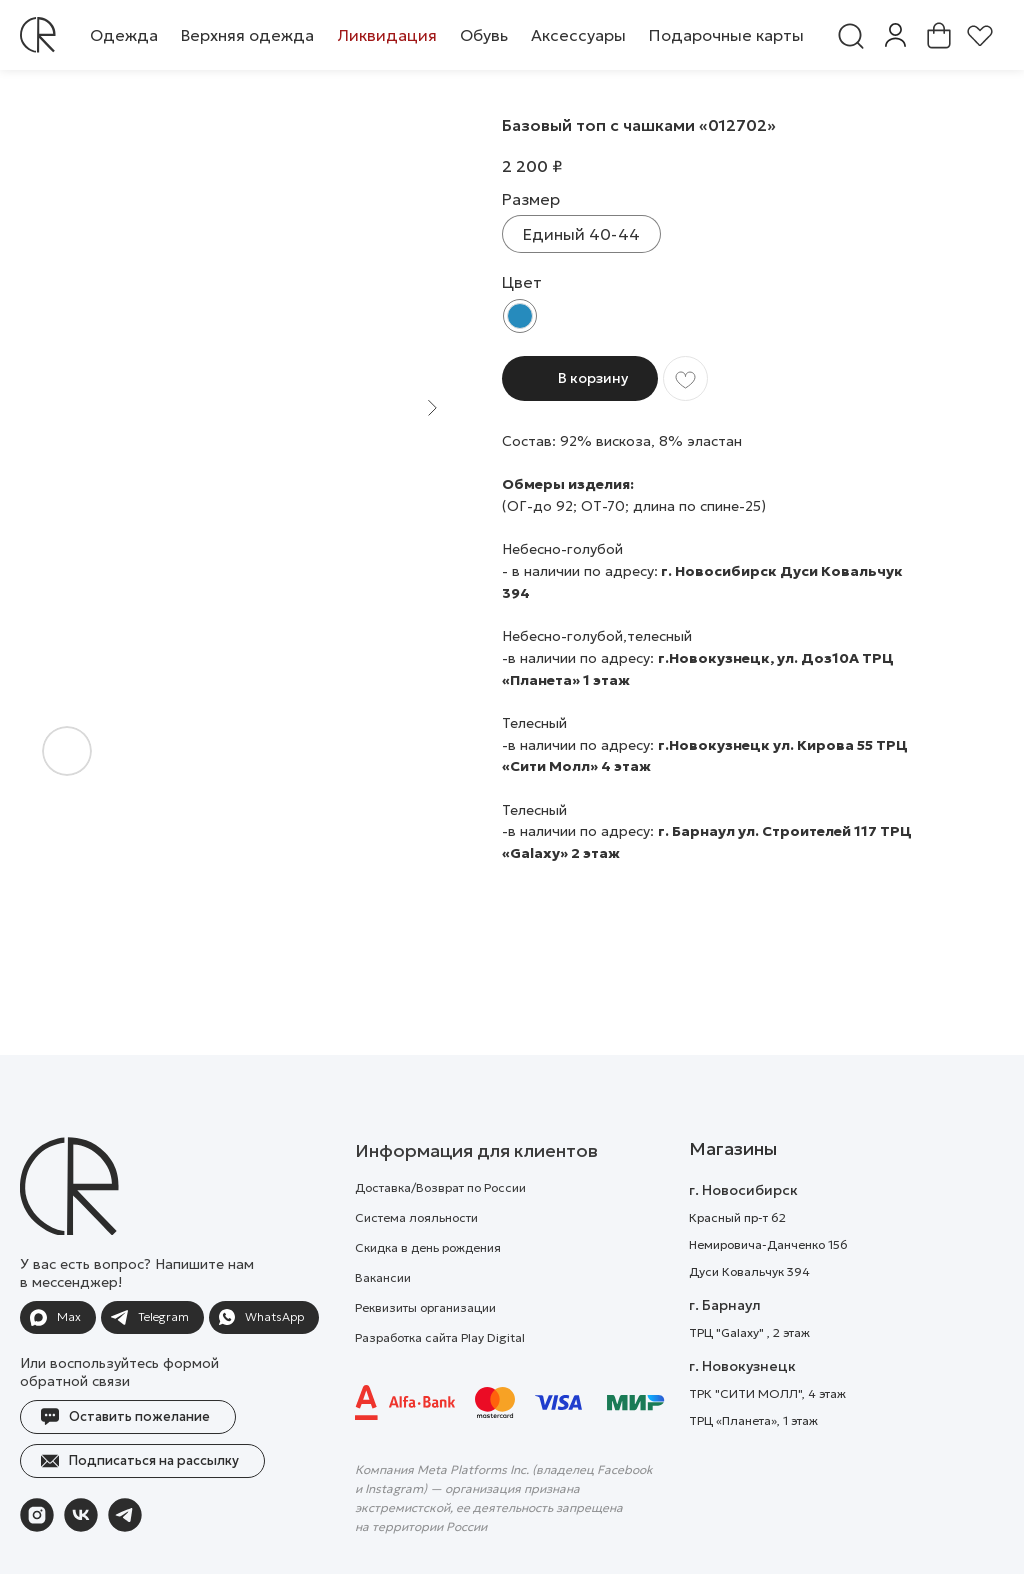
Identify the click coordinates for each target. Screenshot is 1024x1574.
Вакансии (383, 1317)
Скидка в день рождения (428, 1287)
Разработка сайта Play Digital (440, 1377)
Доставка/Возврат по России (440, 1227)
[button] (124, 35)
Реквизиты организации (425, 1347)
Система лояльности (416, 1257)
